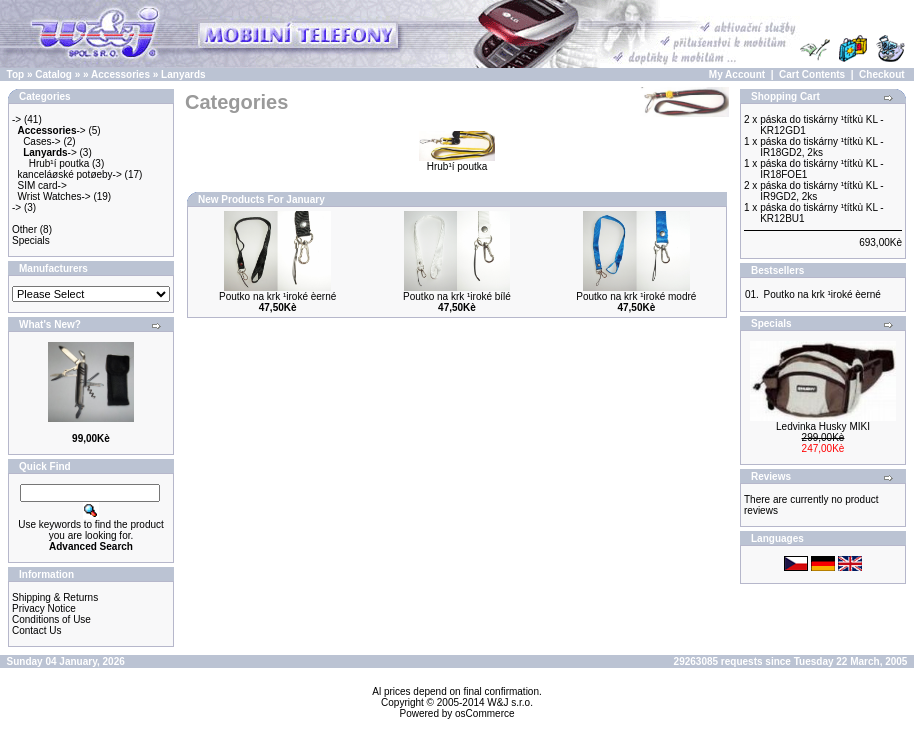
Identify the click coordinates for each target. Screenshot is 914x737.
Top (16, 74)
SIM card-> (42, 185)
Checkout (882, 74)
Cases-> (42, 141)
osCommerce (484, 713)
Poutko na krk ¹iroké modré (636, 296)
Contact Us (36, 630)
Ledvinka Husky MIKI (823, 426)
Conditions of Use (51, 619)
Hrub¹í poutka (59, 163)
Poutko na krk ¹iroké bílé (457, 296)
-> (16, 119)
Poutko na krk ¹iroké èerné (277, 296)
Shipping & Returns (55, 597)
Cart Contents (812, 74)
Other (24, 229)
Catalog (53, 74)
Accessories (120, 74)
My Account (737, 74)
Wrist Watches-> (54, 196)
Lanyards (183, 74)
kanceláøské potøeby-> (70, 174)
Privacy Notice (44, 608)
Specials (31, 240)
